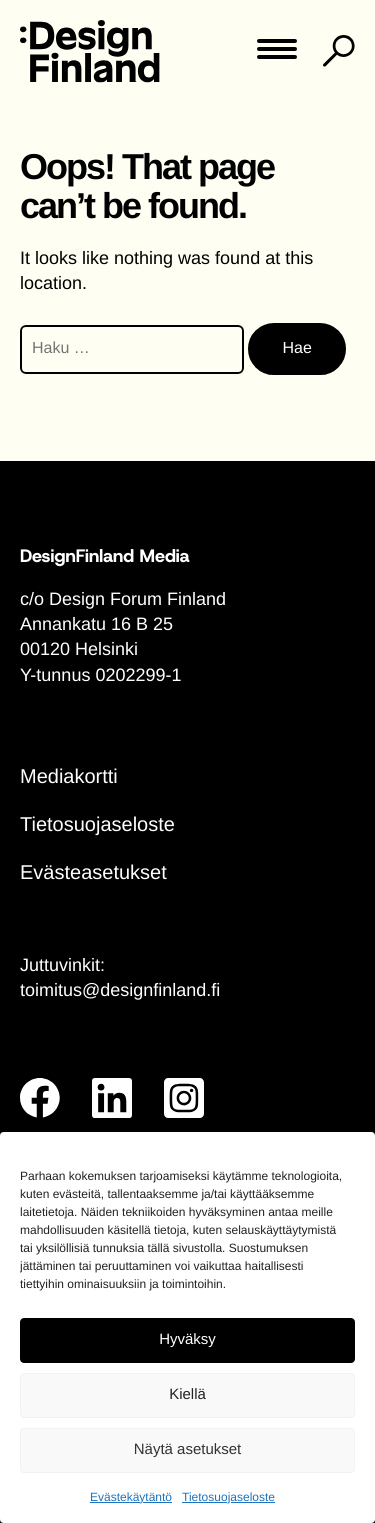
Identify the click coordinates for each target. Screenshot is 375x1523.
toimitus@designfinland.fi (120, 990)
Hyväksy (187, 1339)
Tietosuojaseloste (228, 1497)
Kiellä (187, 1394)
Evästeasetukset (93, 873)
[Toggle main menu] (277, 55)
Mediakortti (69, 777)
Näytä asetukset (188, 1449)
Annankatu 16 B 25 (96, 624)
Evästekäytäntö (131, 1497)
